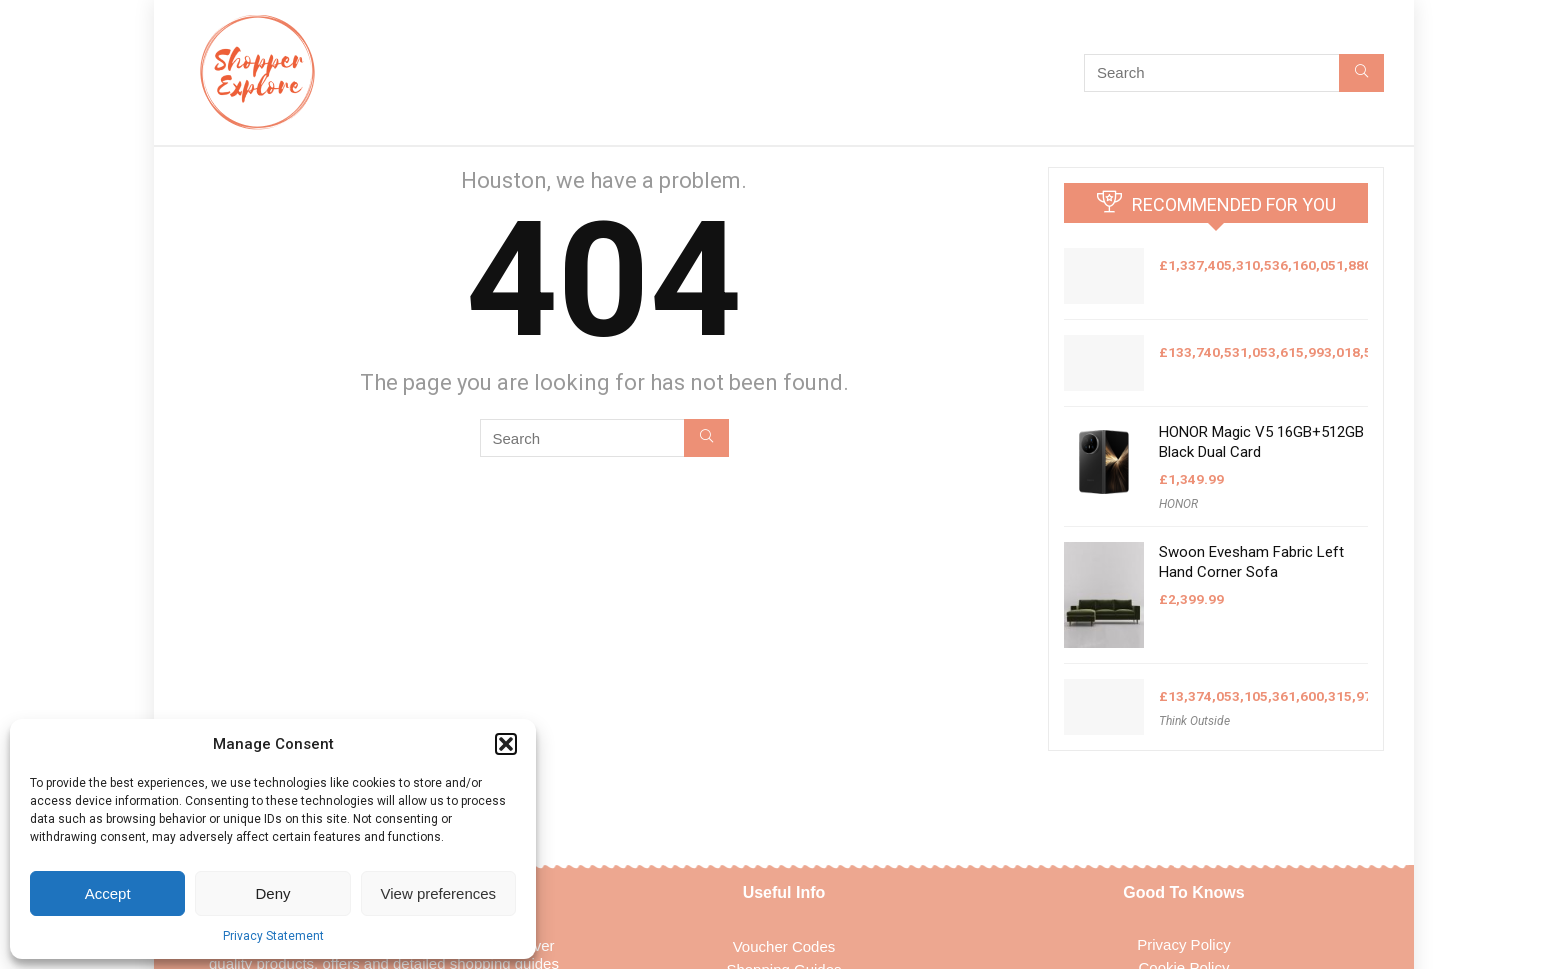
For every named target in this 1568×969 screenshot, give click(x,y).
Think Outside (1194, 721)
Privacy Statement (273, 936)
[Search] (1361, 73)
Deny (272, 893)
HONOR (1178, 504)
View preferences (439, 893)
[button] (506, 744)
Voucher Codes (784, 946)
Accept (108, 893)
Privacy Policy (1183, 944)
